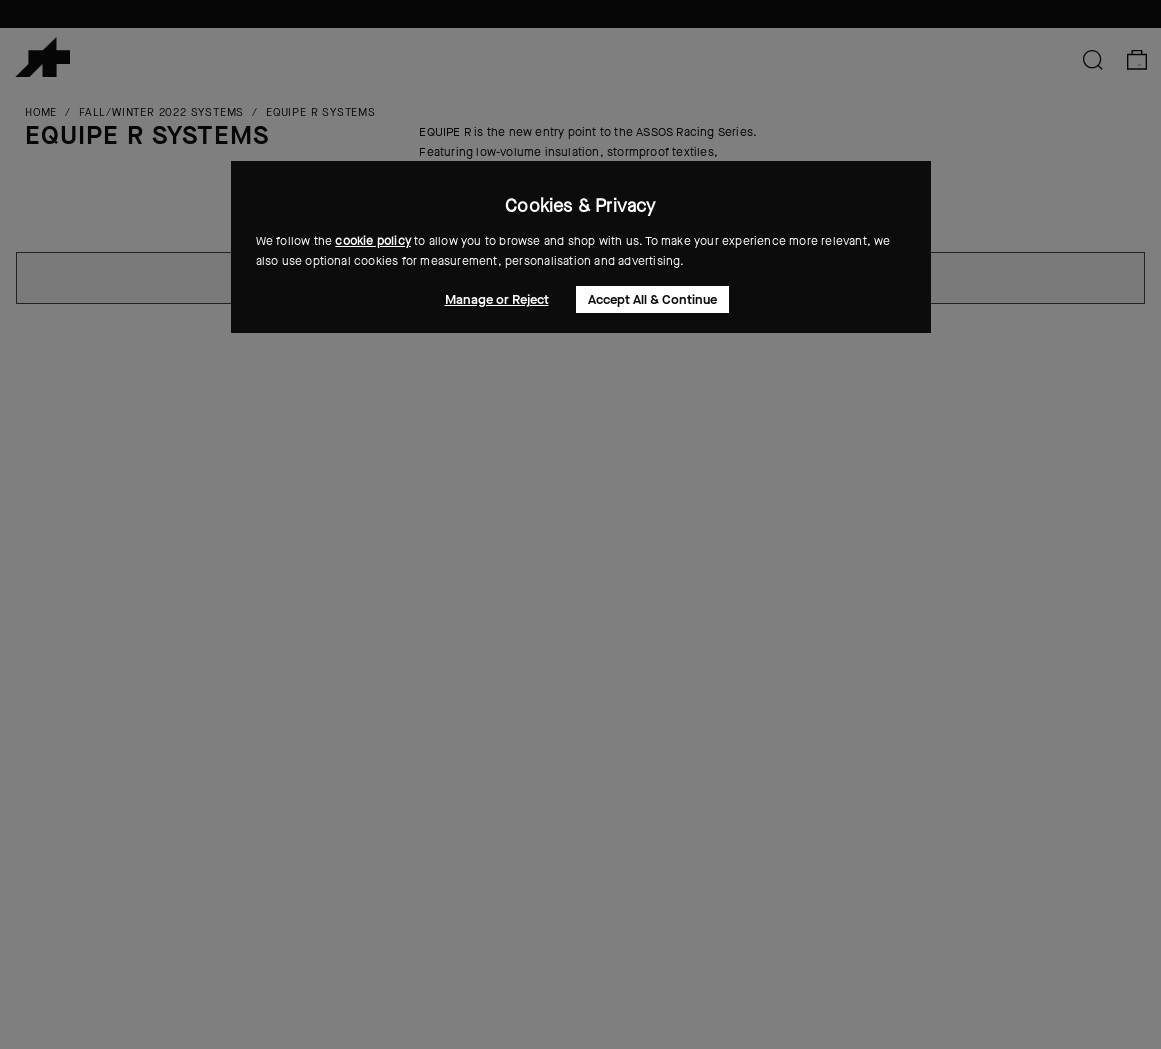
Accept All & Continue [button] (652, 299)
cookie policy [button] (373, 241)
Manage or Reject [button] (497, 299)
